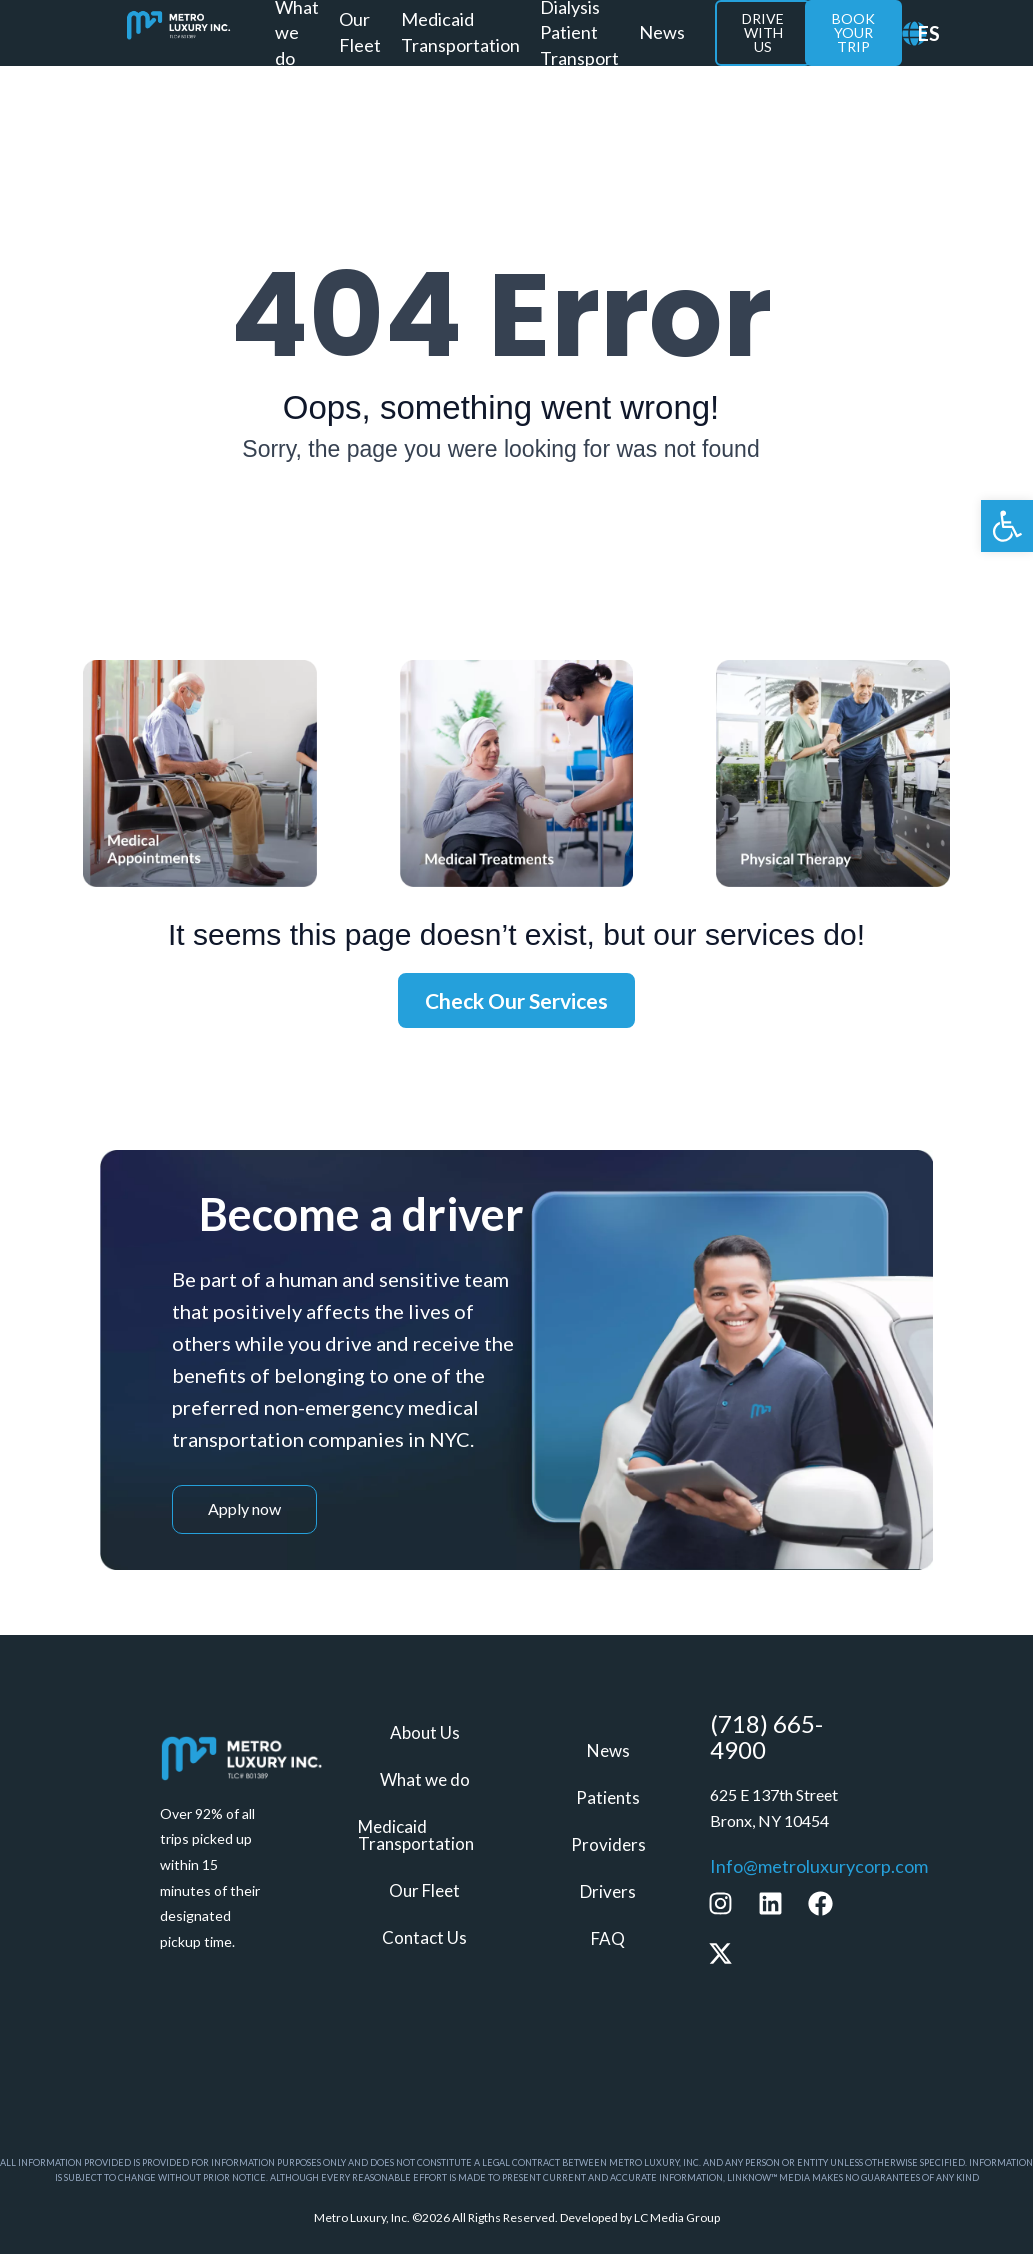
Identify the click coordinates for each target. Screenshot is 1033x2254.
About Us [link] (425, 1734)
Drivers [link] (608, 1890)
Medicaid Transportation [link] (460, 32)
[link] (1007, 526)
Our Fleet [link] (360, 32)
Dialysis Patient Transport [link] (579, 33)
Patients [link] (608, 1798)
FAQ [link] (608, 1936)
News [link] (662, 32)
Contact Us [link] (425, 1934)
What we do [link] (297, 33)
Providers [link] (608, 1844)
